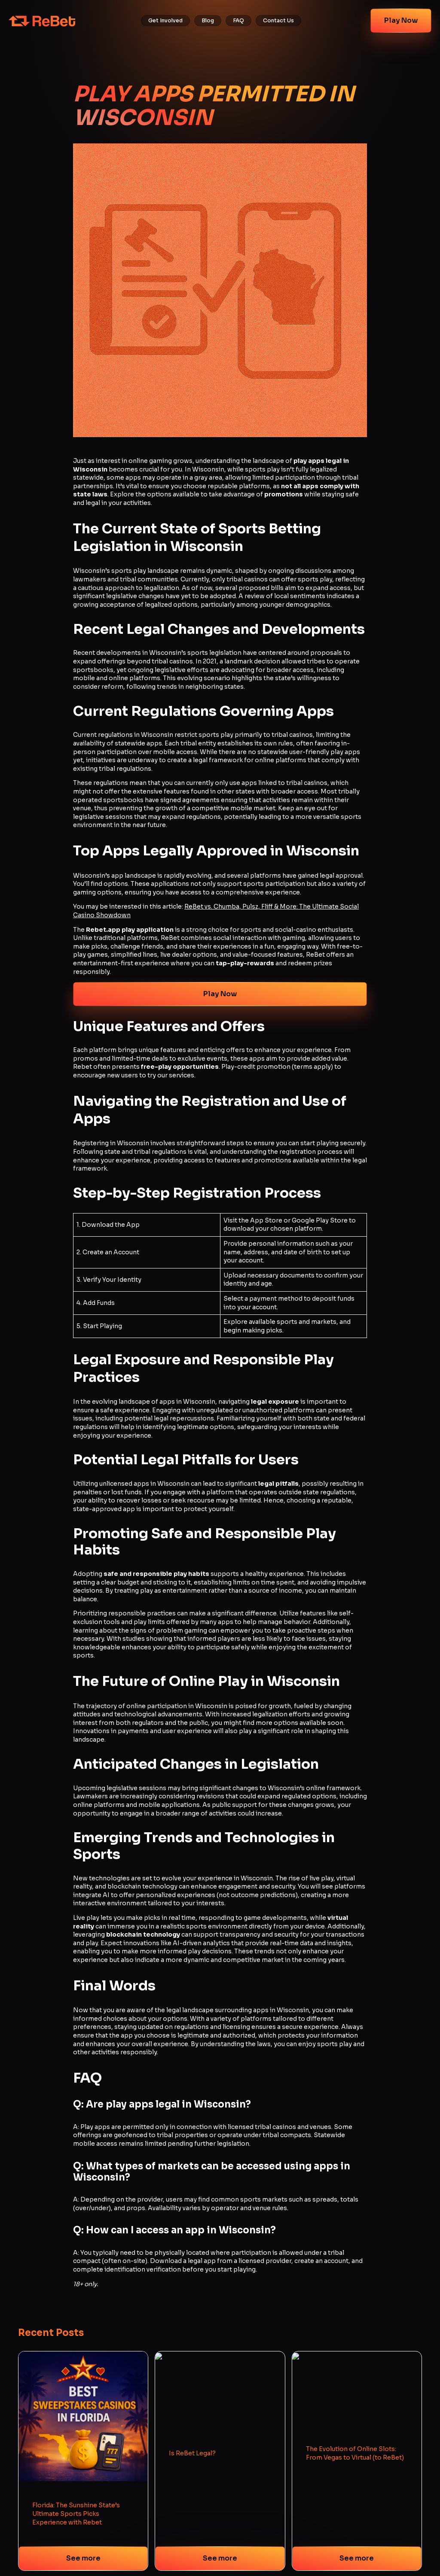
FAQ (238, 20)
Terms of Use (196, 2526)
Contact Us (278, 20)
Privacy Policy (198, 2510)
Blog (208, 20)
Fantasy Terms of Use (207, 2542)
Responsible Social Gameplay (218, 2573)
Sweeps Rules (197, 2557)
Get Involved (165, 20)
